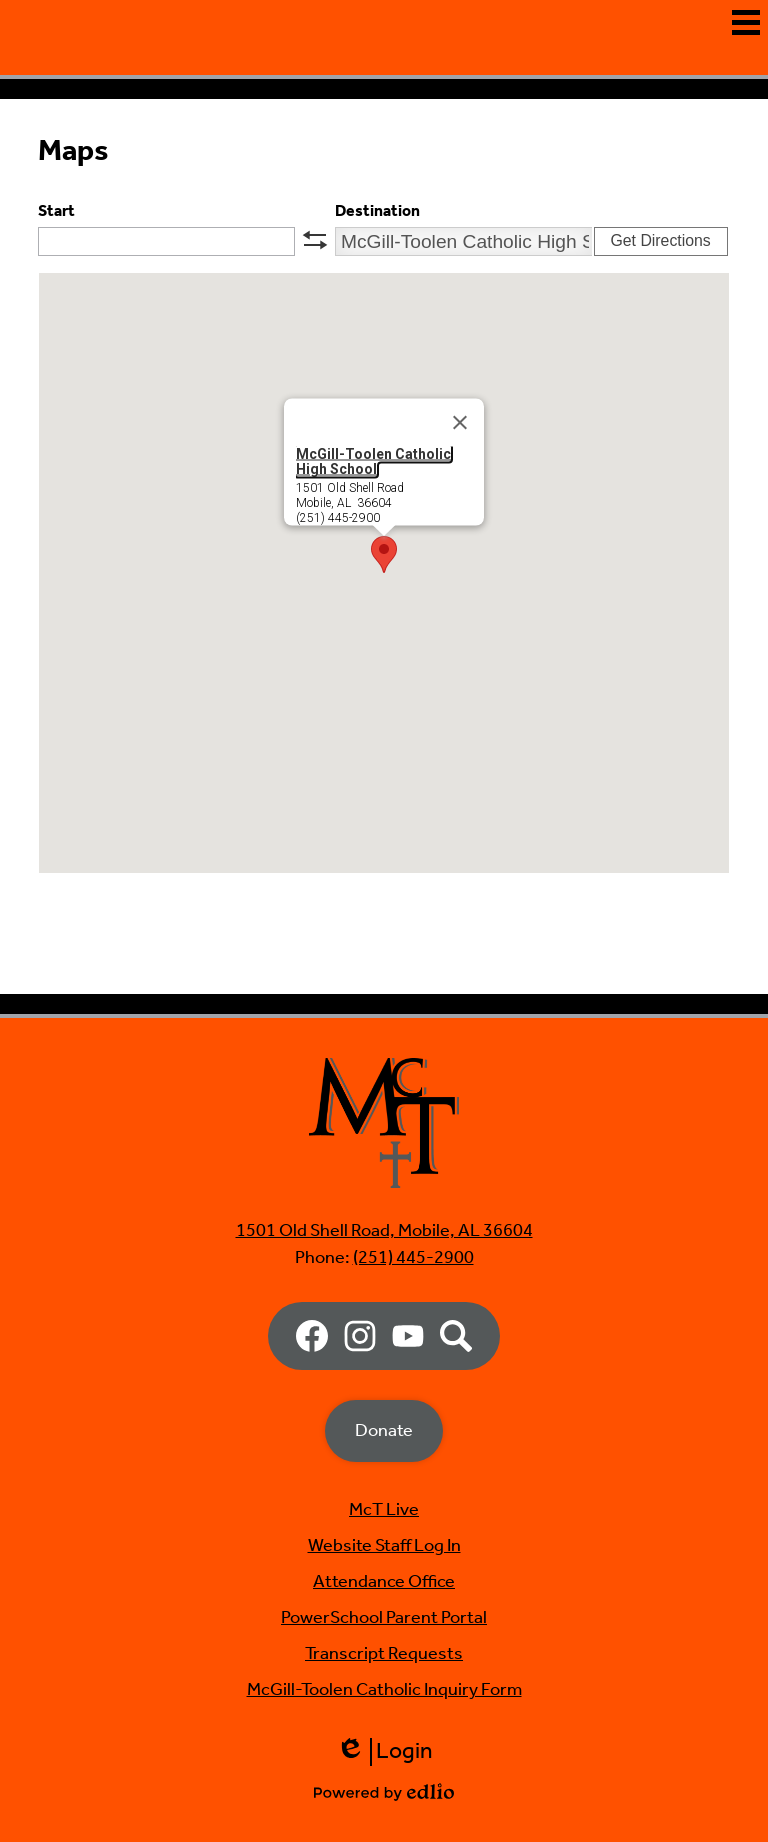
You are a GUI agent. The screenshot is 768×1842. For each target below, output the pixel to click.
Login (384, 1752)
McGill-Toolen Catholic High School (373, 557)
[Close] (460, 519)
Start (56, 307)
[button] (384, 650)
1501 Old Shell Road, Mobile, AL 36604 (384, 1231)
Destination (377, 307)
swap (315, 336)
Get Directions (660, 337)
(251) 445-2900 (413, 1258)
